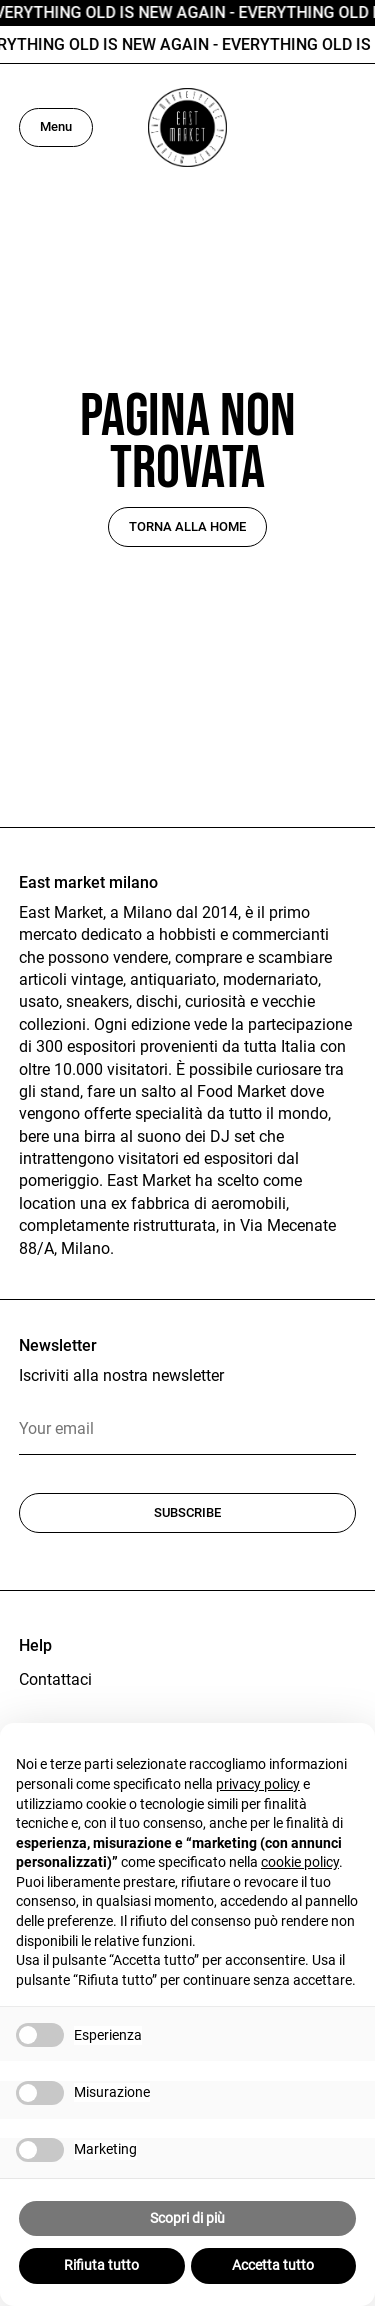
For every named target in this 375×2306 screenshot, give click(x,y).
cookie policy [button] (300, 1862)
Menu (56, 126)
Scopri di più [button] (187, 2218)
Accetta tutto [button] (273, 2265)
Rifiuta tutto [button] (101, 2265)
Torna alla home (187, 526)
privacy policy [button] (258, 1784)
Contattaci (55, 1679)
